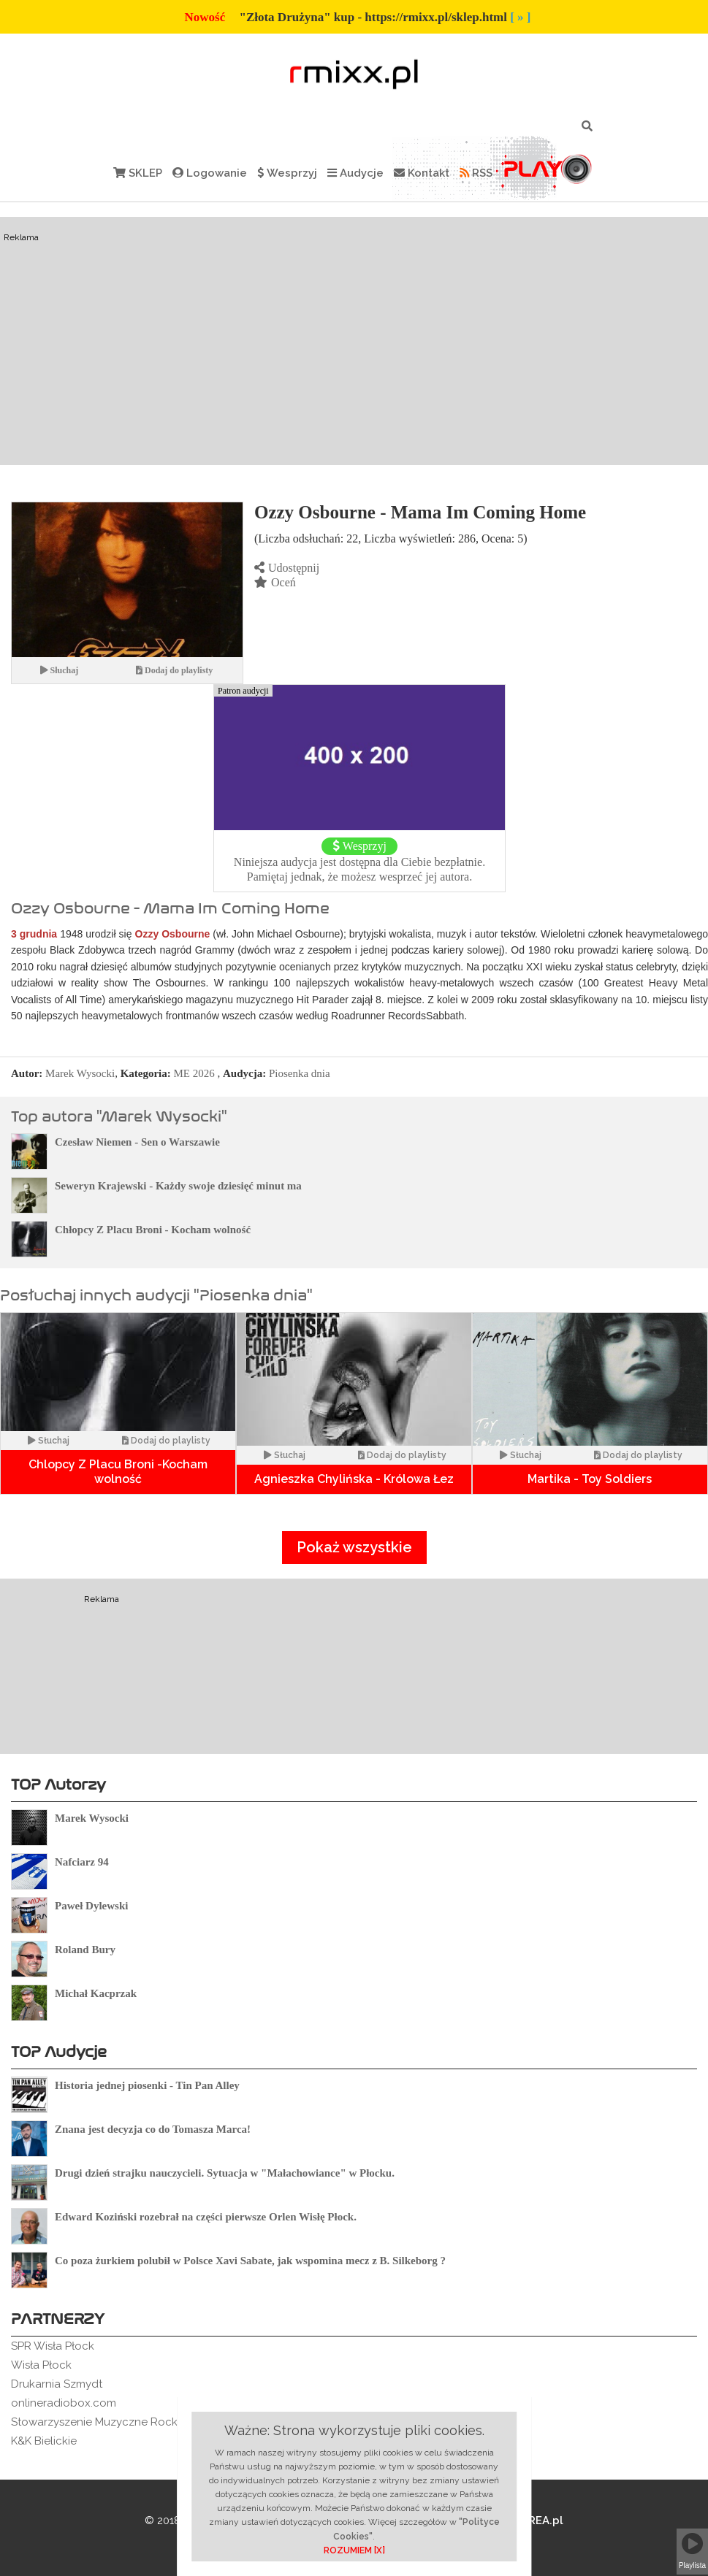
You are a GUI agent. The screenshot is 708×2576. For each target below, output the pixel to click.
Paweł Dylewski (91, 1906)
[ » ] (520, 17)
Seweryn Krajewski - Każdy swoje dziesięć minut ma (178, 1186)
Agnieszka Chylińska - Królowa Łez (354, 1479)
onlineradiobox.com (63, 2403)
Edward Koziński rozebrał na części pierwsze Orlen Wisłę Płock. (206, 2217)
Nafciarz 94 (82, 1862)
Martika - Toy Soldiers (590, 1479)
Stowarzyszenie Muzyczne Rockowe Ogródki (128, 2422)
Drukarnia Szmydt (56, 2384)
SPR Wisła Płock (52, 2346)
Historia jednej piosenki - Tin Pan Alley (147, 2085)
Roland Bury (85, 1949)
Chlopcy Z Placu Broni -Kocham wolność (118, 1471)
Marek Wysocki (80, 1073)
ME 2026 (194, 1073)
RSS (476, 173)
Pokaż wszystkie (354, 1547)
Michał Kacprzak (96, 1993)
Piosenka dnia (299, 1073)
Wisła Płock (41, 2365)
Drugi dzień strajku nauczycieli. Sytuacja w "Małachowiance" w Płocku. (225, 2173)
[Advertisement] (354, 341)
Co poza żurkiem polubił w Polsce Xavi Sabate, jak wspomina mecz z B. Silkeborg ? (250, 2260)
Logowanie (209, 173)
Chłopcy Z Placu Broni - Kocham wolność (153, 1229)
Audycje (355, 173)
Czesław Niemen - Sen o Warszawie (137, 1142)
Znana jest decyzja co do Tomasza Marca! (153, 2129)
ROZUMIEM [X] (354, 2550)
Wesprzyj (287, 173)
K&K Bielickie (44, 2440)
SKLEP (137, 173)
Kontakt (421, 173)
